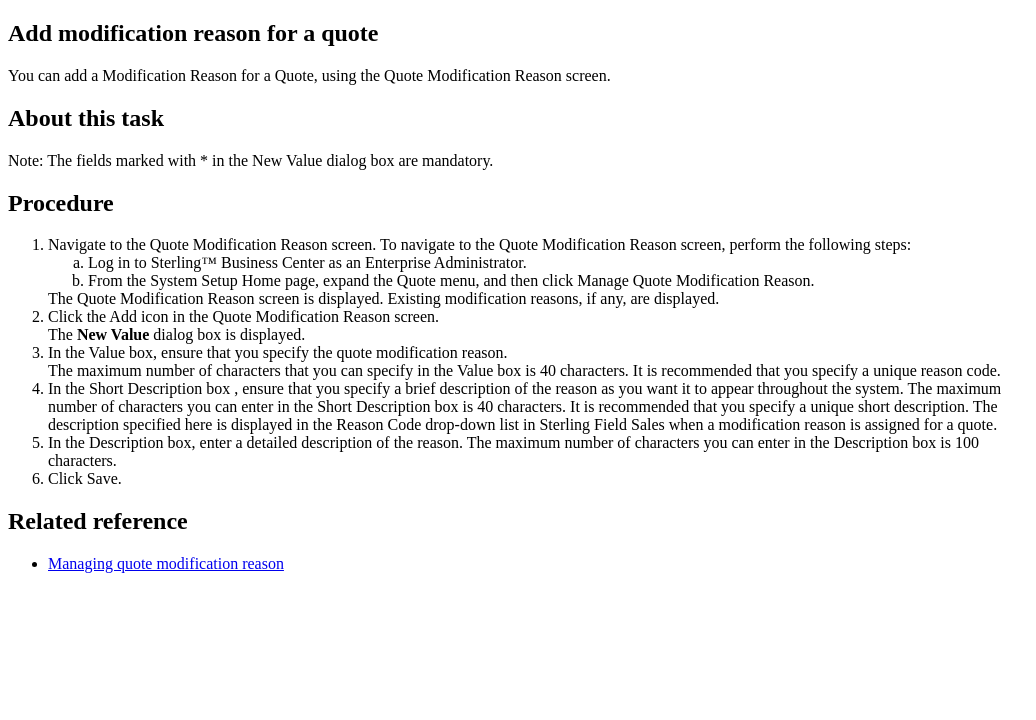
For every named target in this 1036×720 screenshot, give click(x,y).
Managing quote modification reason (166, 563)
